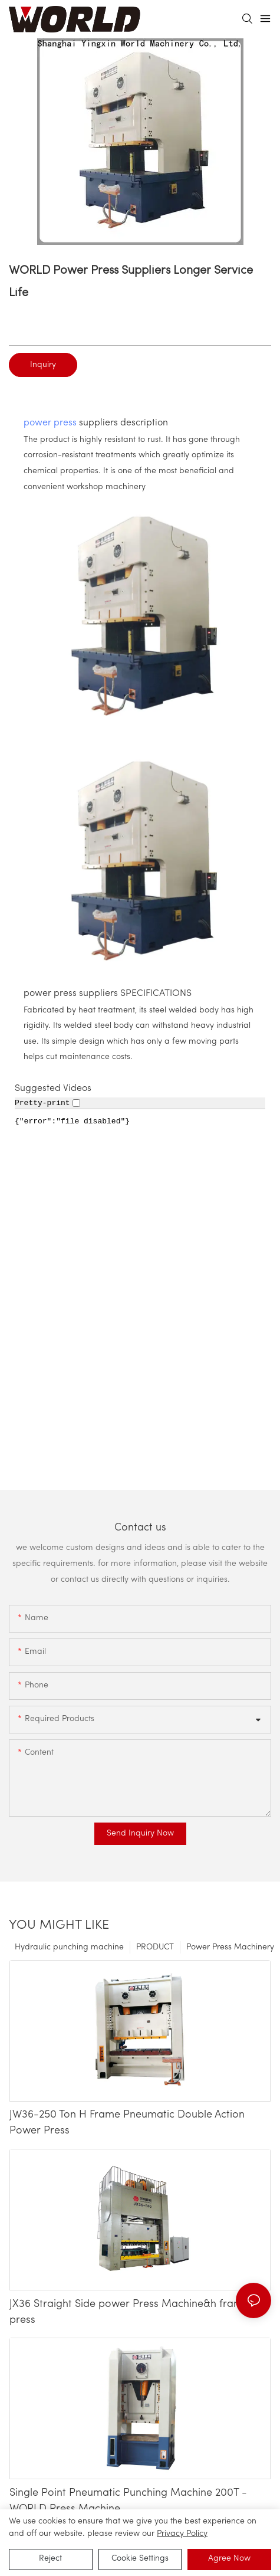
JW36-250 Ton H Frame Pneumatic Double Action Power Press (127, 2122)
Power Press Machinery (230, 1947)
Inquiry (43, 364)
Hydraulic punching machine (69, 1947)
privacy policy (182, 2533)
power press (50, 423)
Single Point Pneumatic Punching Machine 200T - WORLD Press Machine (128, 2501)
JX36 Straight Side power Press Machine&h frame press (129, 2312)
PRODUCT (155, 1947)
